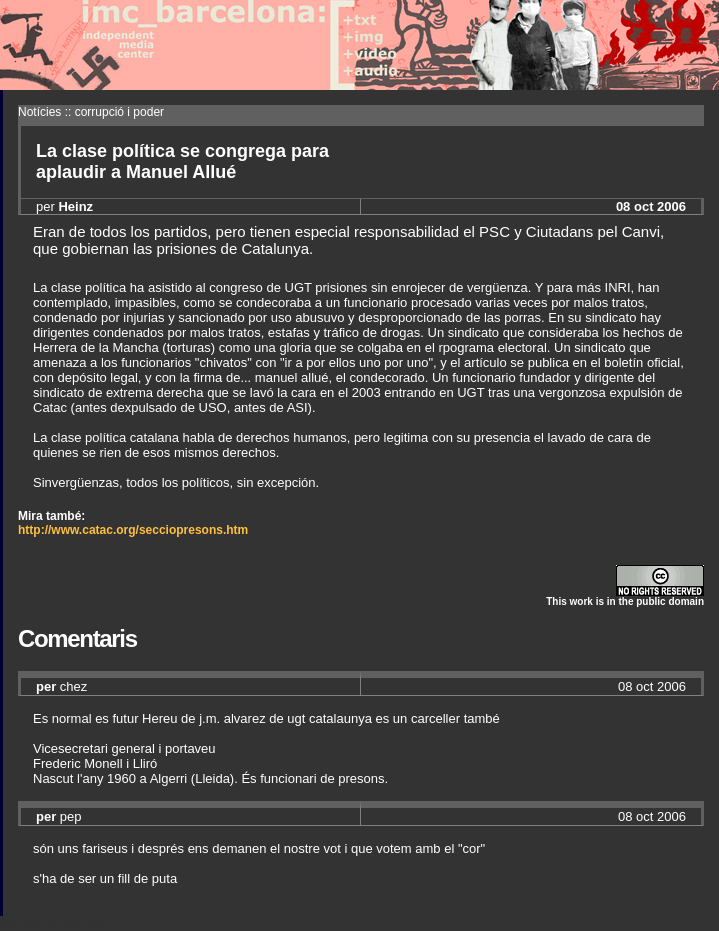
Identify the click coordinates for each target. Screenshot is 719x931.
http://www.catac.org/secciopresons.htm (133, 530)
